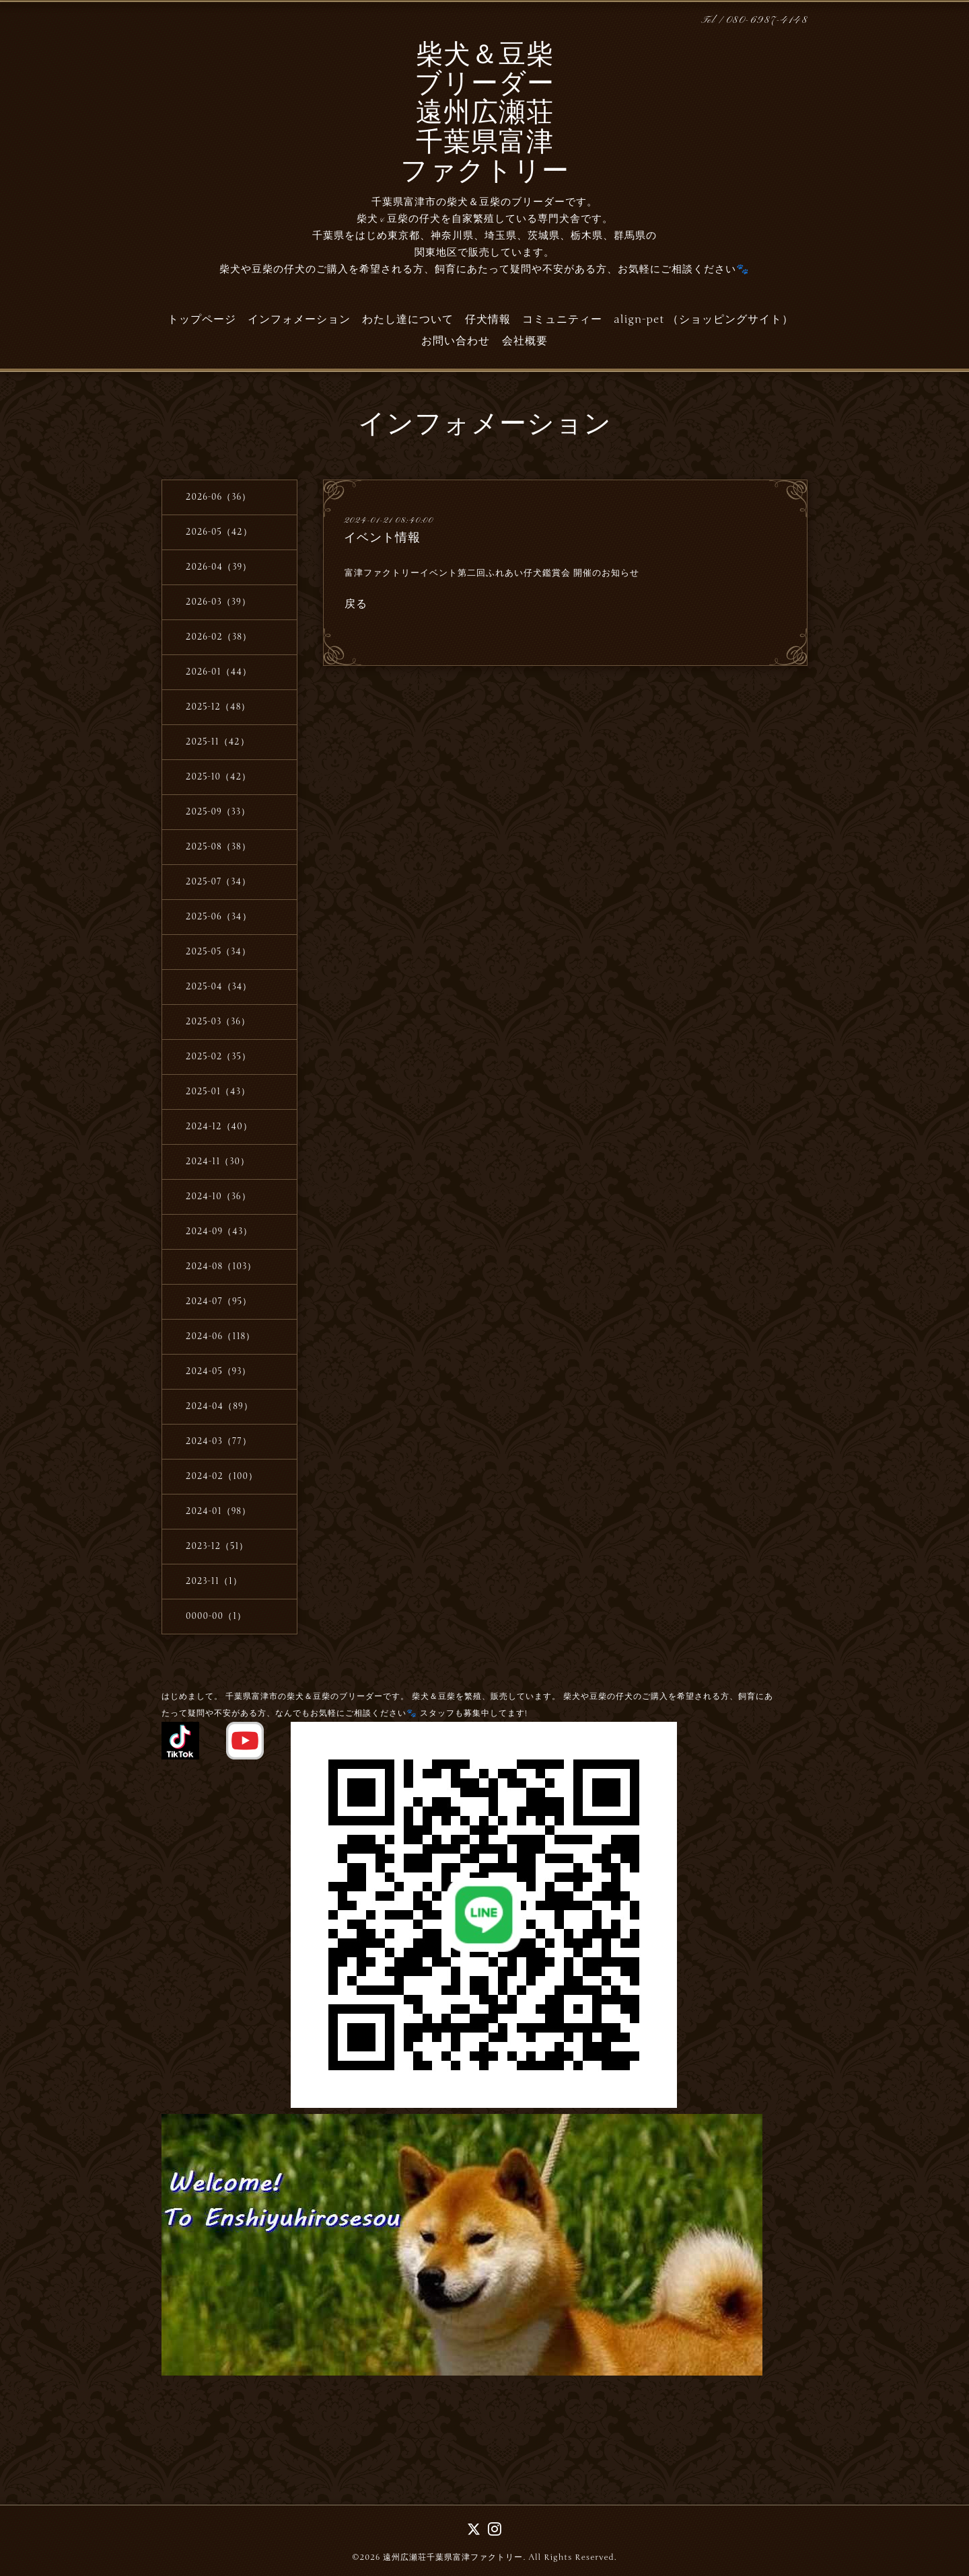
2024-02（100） (222, 1476)
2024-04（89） (219, 1406)
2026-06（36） (218, 497)
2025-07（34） (218, 881)
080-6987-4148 (767, 20)
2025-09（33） (218, 811)
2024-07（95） (219, 1301)
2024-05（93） (219, 1371)
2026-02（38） (219, 637)
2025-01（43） (218, 1091)
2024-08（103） (221, 1266)
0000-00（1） (216, 1616)
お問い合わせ (455, 341)
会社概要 (525, 341)
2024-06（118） (220, 1336)
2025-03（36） (218, 1021)
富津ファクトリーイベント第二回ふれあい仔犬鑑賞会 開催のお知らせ (492, 573)
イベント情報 (382, 537)
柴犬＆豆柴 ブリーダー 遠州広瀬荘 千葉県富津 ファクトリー (484, 115)
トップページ (202, 319)
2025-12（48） (218, 707)
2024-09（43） (219, 1231)
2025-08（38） (218, 846)
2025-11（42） (218, 741)
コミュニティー (562, 319)
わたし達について (408, 319)
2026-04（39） (219, 567)
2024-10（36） (218, 1196)
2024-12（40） (219, 1126)
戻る (356, 603)
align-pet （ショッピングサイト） (703, 319)
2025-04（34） (219, 986)
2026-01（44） (219, 672)
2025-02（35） (218, 1056)
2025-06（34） (219, 916)
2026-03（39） (218, 602)
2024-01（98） (218, 1511)
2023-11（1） (214, 1581)
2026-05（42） (219, 532)
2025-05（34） (218, 951)
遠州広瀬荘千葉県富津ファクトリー (453, 2557)
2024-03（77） (219, 1441)
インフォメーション (299, 319)
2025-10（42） (218, 776)
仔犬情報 (488, 319)
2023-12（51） (217, 1546)
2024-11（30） (218, 1161)
